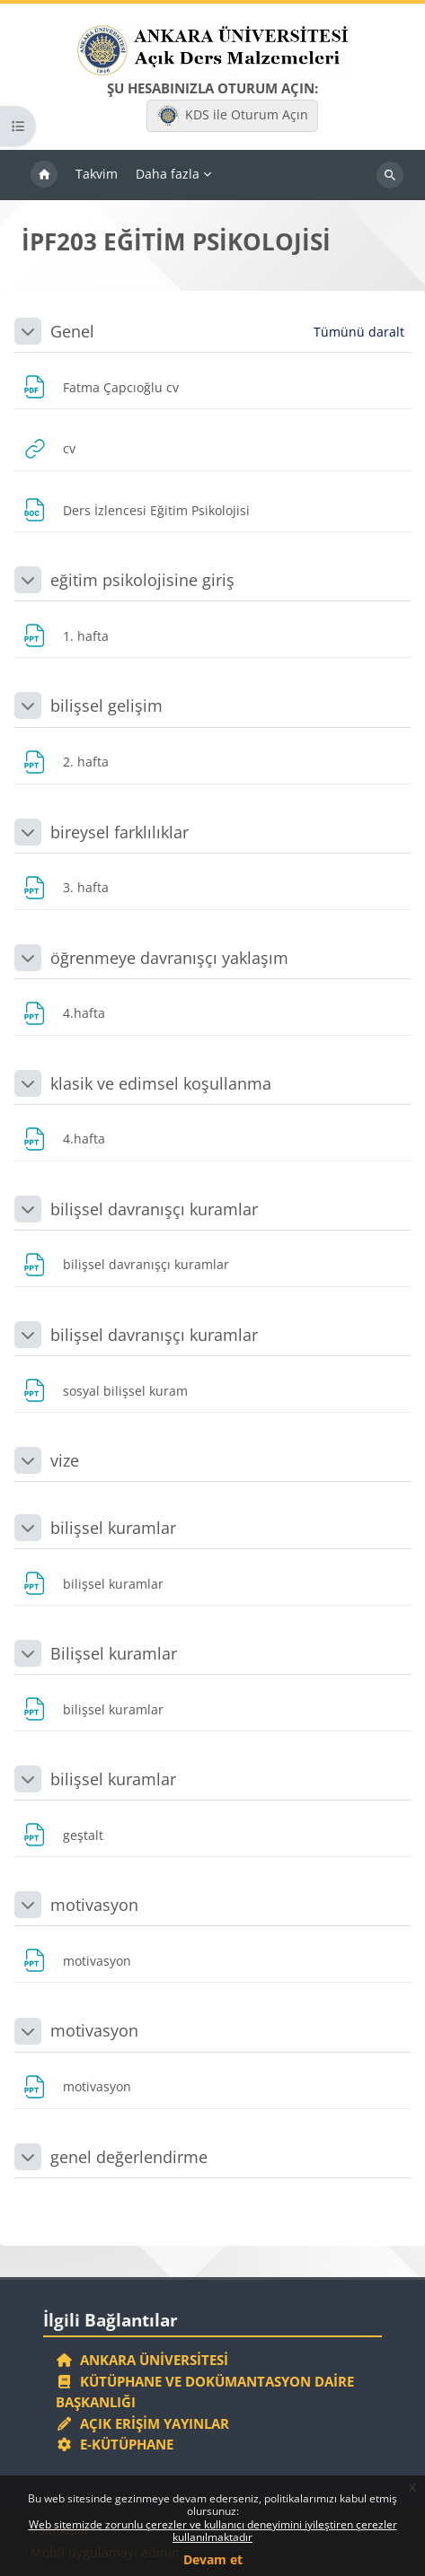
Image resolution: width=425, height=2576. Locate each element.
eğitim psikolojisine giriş (142, 580)
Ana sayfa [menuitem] (44, 175)
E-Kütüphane (114, 2444)
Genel (72, 331)
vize (64, 1460)
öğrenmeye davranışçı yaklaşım (169, 957)
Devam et (213, 2559)
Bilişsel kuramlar (113, 1653)
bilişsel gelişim (106, 705)
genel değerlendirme (129, 2157)
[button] (27, 331)
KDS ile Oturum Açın (232, 116)
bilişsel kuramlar (113, 1527)
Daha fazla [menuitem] (167, 173)
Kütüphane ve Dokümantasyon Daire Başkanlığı (205, 2392)
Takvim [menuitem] (96, 173)
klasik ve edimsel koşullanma (160, 1083)
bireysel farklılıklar (119, 832)
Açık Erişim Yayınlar (144, 2423)
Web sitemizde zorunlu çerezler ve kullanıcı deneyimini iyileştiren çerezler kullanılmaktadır (213, 2531)
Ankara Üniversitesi (142, 2360)
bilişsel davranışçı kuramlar (154, 1209)
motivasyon (94, 1904)
